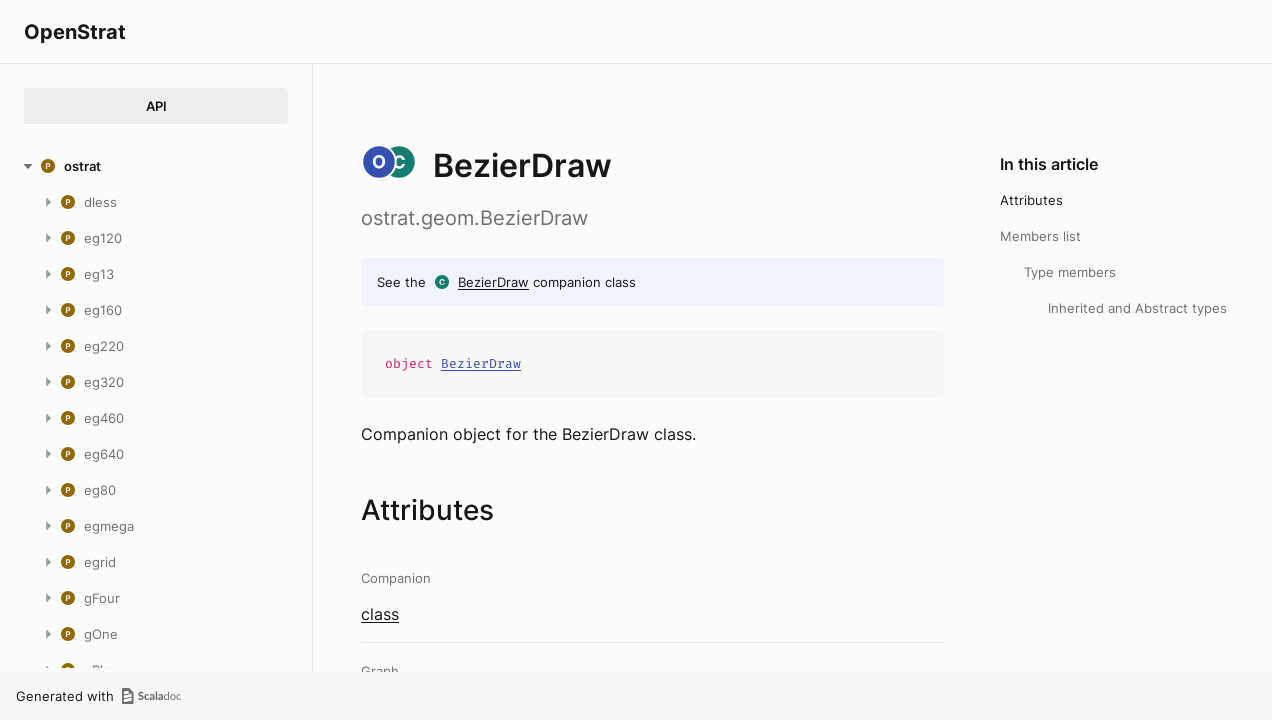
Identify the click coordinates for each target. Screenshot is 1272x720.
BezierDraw (493, 282)
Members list (1040, 236)
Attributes (1031, 200)
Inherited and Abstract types (1137, 308)
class (380, 614)
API (156, 106)
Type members (1070, 272)
